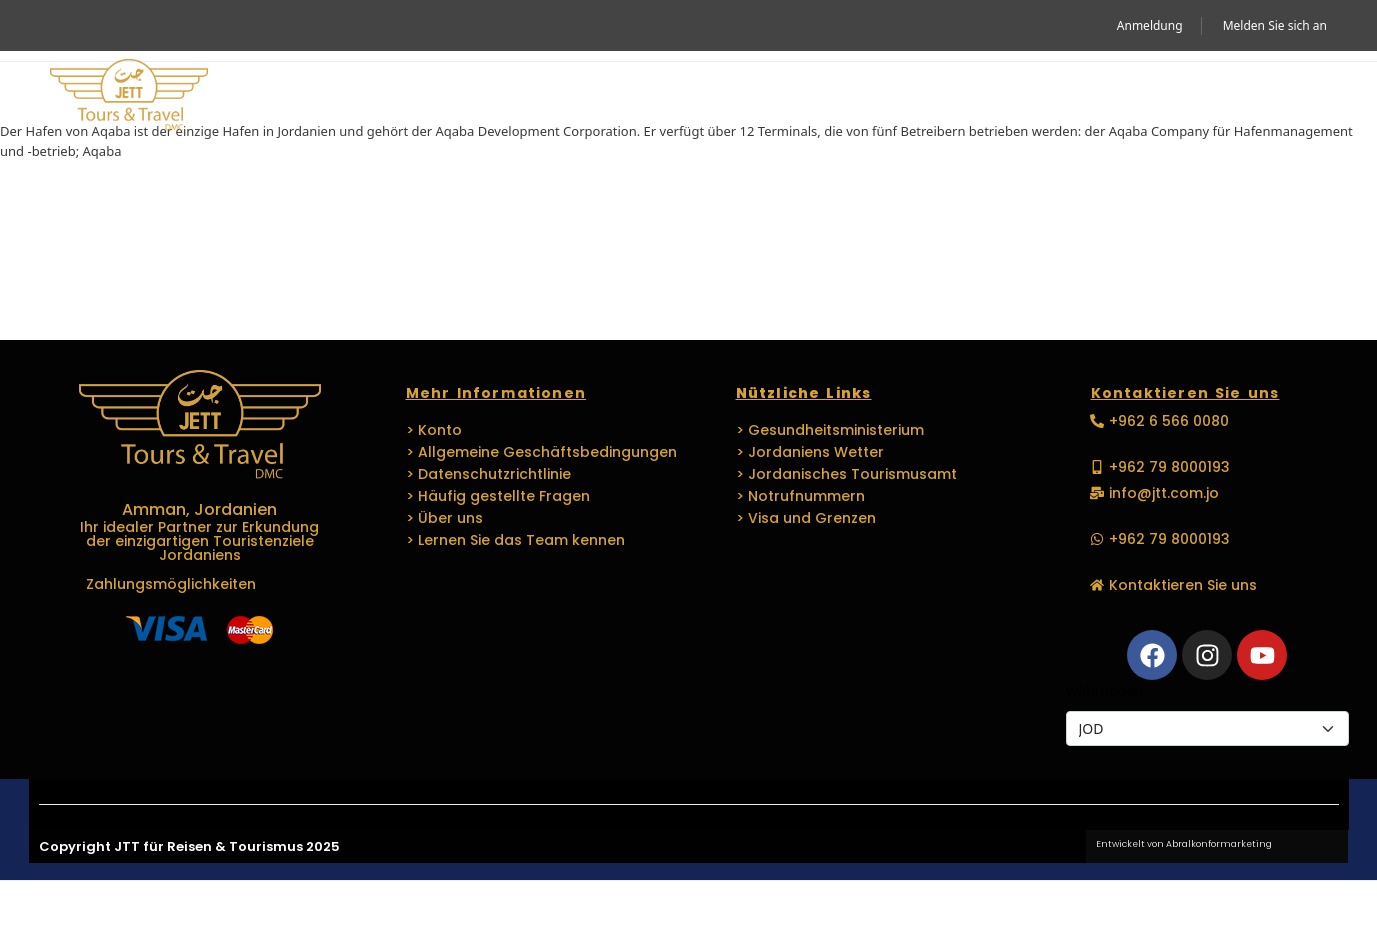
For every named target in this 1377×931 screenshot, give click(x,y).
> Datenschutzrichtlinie (488, 474)
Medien (1019, 96)
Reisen (509, 96)
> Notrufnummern (800, 496)
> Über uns (444, 518)
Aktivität (387, 96)
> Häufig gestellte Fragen (498, 496)
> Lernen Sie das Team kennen (515, 540)
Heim (281, 96)
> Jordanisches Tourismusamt (846, 474)
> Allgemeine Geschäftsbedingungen (541, 452)
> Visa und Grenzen (806, 518)
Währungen (1105, 690)
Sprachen (901, 96)
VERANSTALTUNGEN (734, 96)
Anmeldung (1150, 25)
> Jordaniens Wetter (810, 452)
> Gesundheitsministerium (830, 430)
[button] (1299, 97)
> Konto (434, 430)
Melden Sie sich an (1275, 25)
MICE (604, 96)
